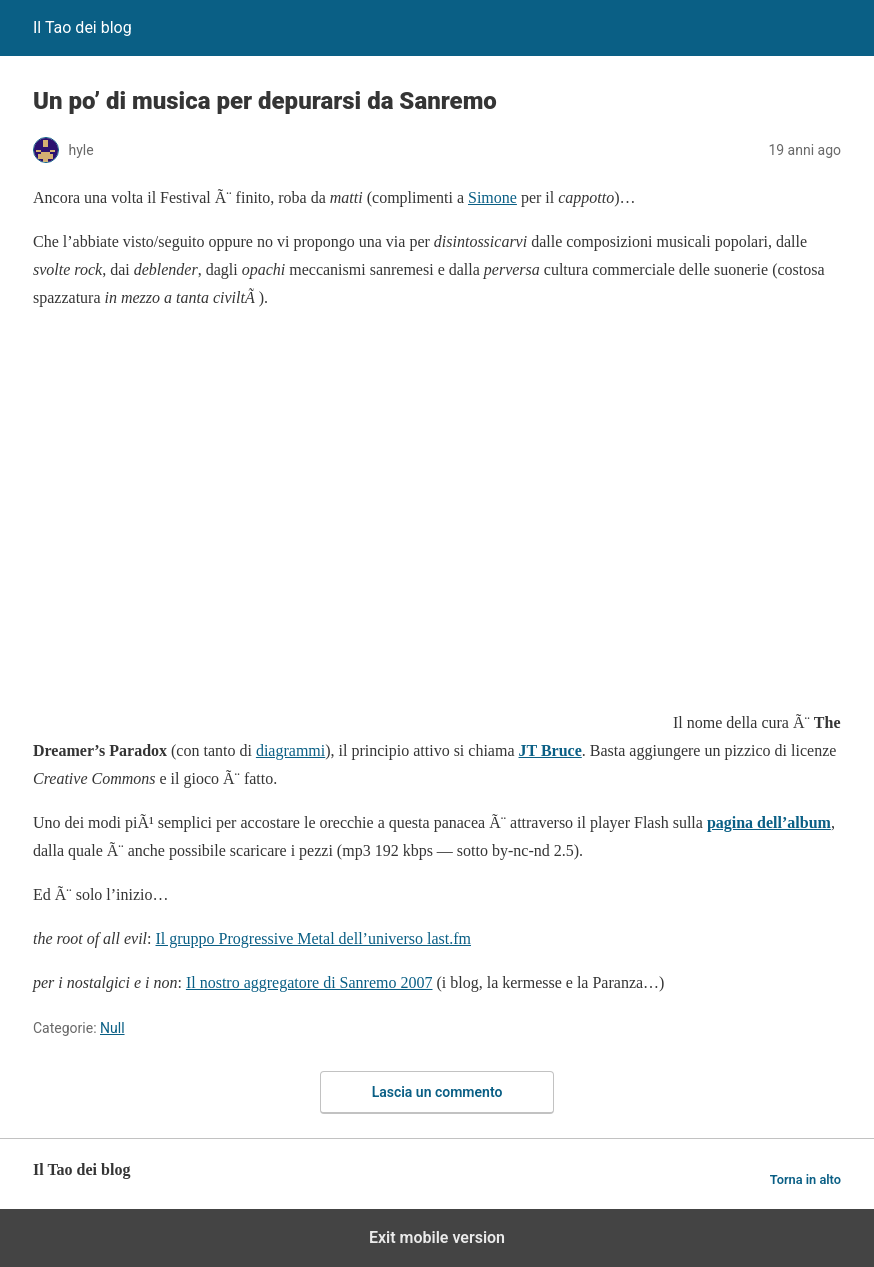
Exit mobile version (437, 1237)
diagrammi (290, 750)
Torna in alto (805, 1179)
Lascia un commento (437, 1092)
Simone (492, 197)
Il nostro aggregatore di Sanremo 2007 (309, 982)
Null (112, 1028)
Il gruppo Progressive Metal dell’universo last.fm (314, 938)
